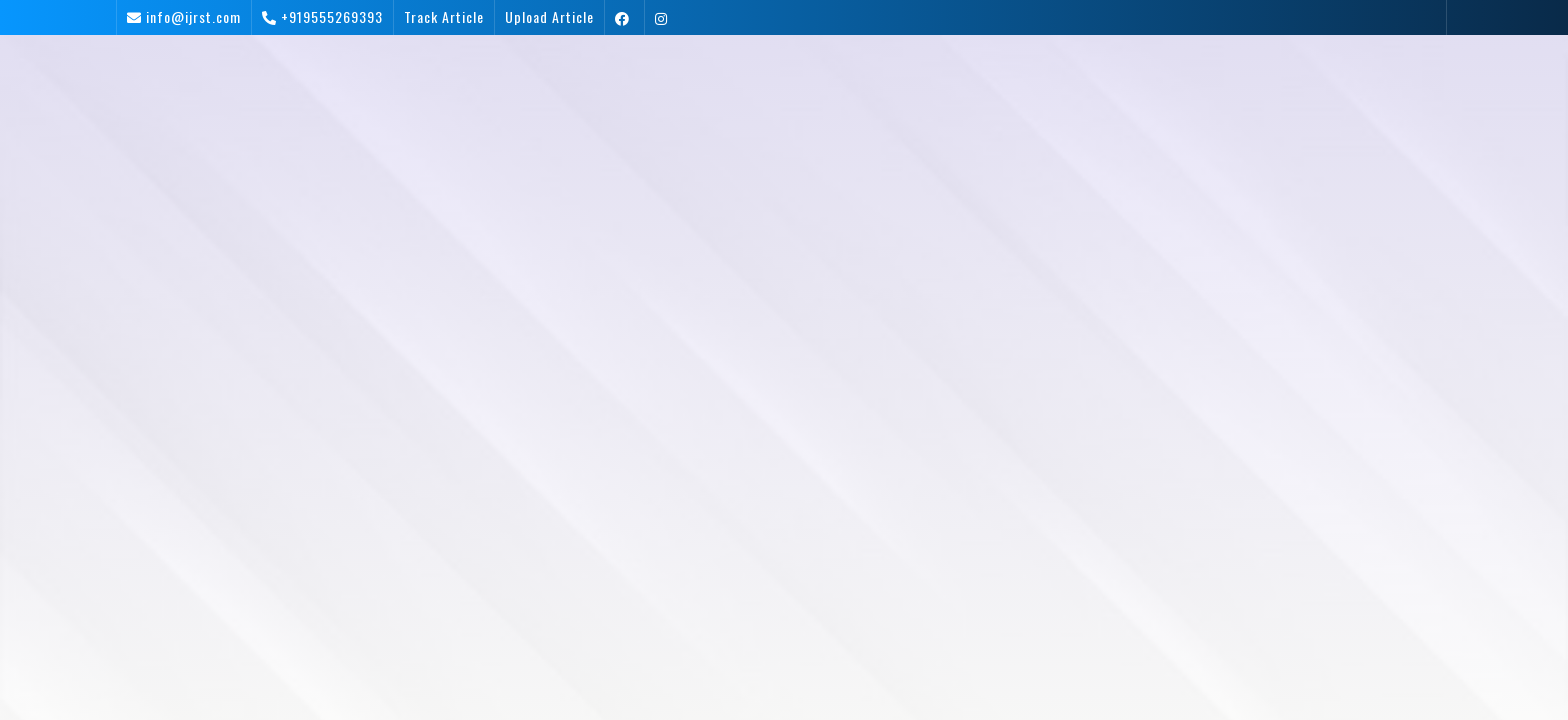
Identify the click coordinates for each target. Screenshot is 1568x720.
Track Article (444, 16)
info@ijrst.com (193, 16)
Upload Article (549, 16)
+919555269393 (332, 16)
